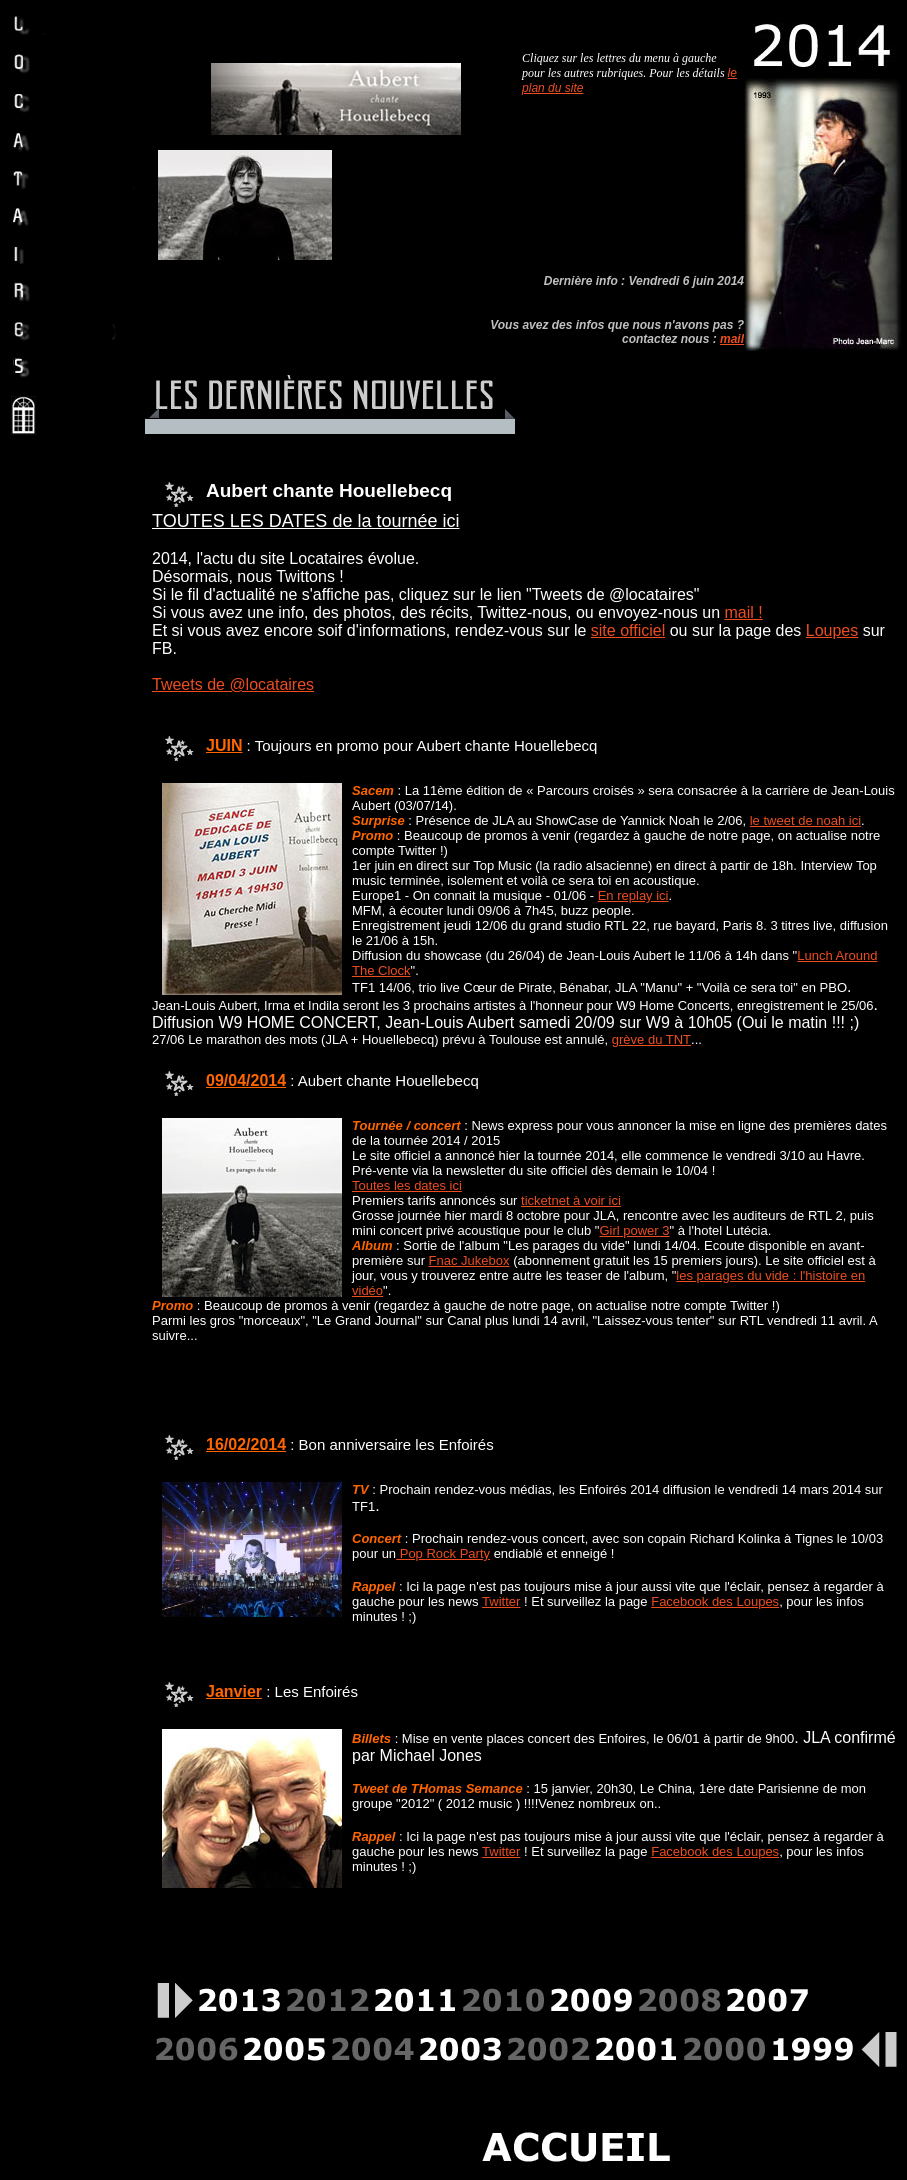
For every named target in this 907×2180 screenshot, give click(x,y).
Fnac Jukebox (469, 1260)
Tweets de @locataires (233, 684)
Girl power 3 (634, 1230)
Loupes (832, 630)
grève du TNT (651, 1039)
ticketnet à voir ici (571, 1200)
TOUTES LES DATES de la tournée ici (305, 521)
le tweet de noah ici (805, 820)
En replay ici (633, 895)
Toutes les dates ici (407, 1185)
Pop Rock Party (443, 1553)
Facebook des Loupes (715, 1601)
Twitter (501, 1601)
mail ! (743, 612)
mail (732, 339)
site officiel (628, 630)
